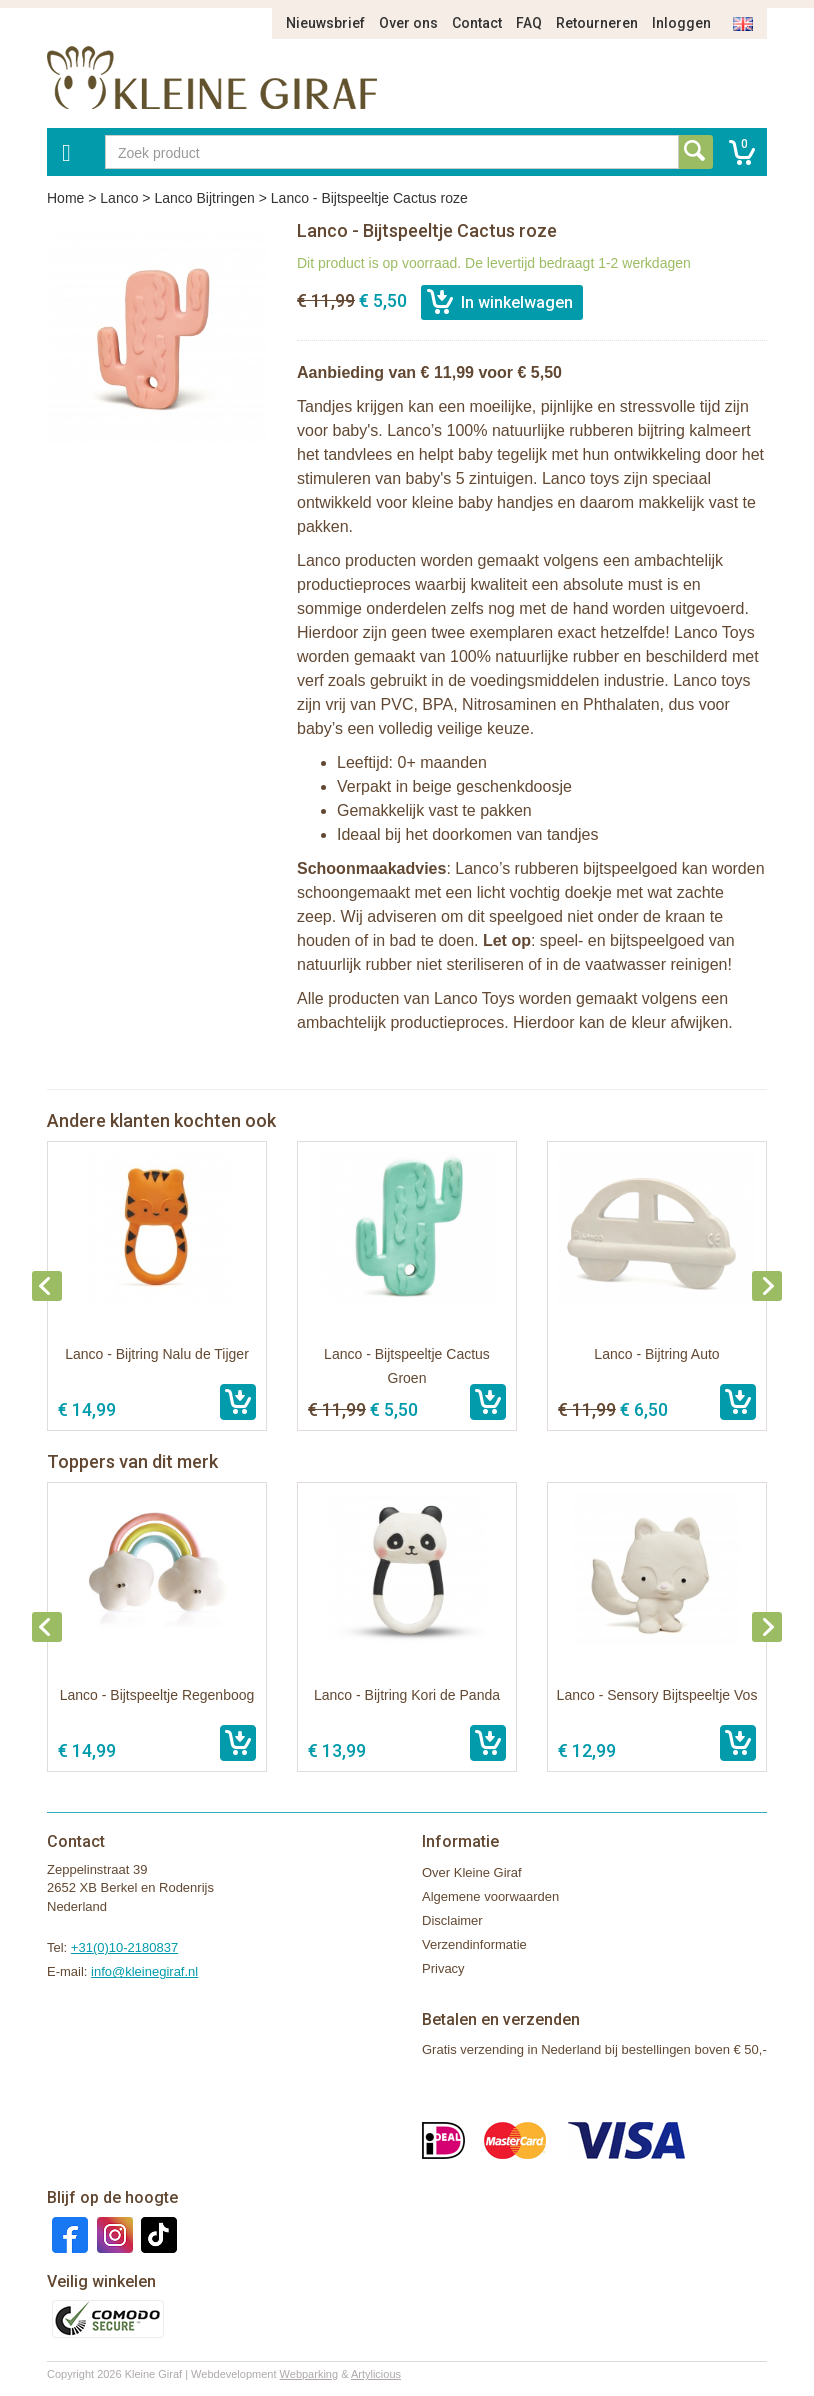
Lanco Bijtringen (204, 198)
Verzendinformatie (474, 1944)
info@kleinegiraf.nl (144, 1971)
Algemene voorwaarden (490, 1896)
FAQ (529, 23)
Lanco (119, 198)
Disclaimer (452, 1920)
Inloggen (681, 23)
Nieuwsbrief (325, 23)
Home (65, 198)
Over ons (408, 23)
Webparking (309, 2374)
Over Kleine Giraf (472, 1872)
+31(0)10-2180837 (124, 1947)
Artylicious (376, 2374)
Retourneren (597, 23)
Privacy (443, 1968)
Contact (477, 23)
